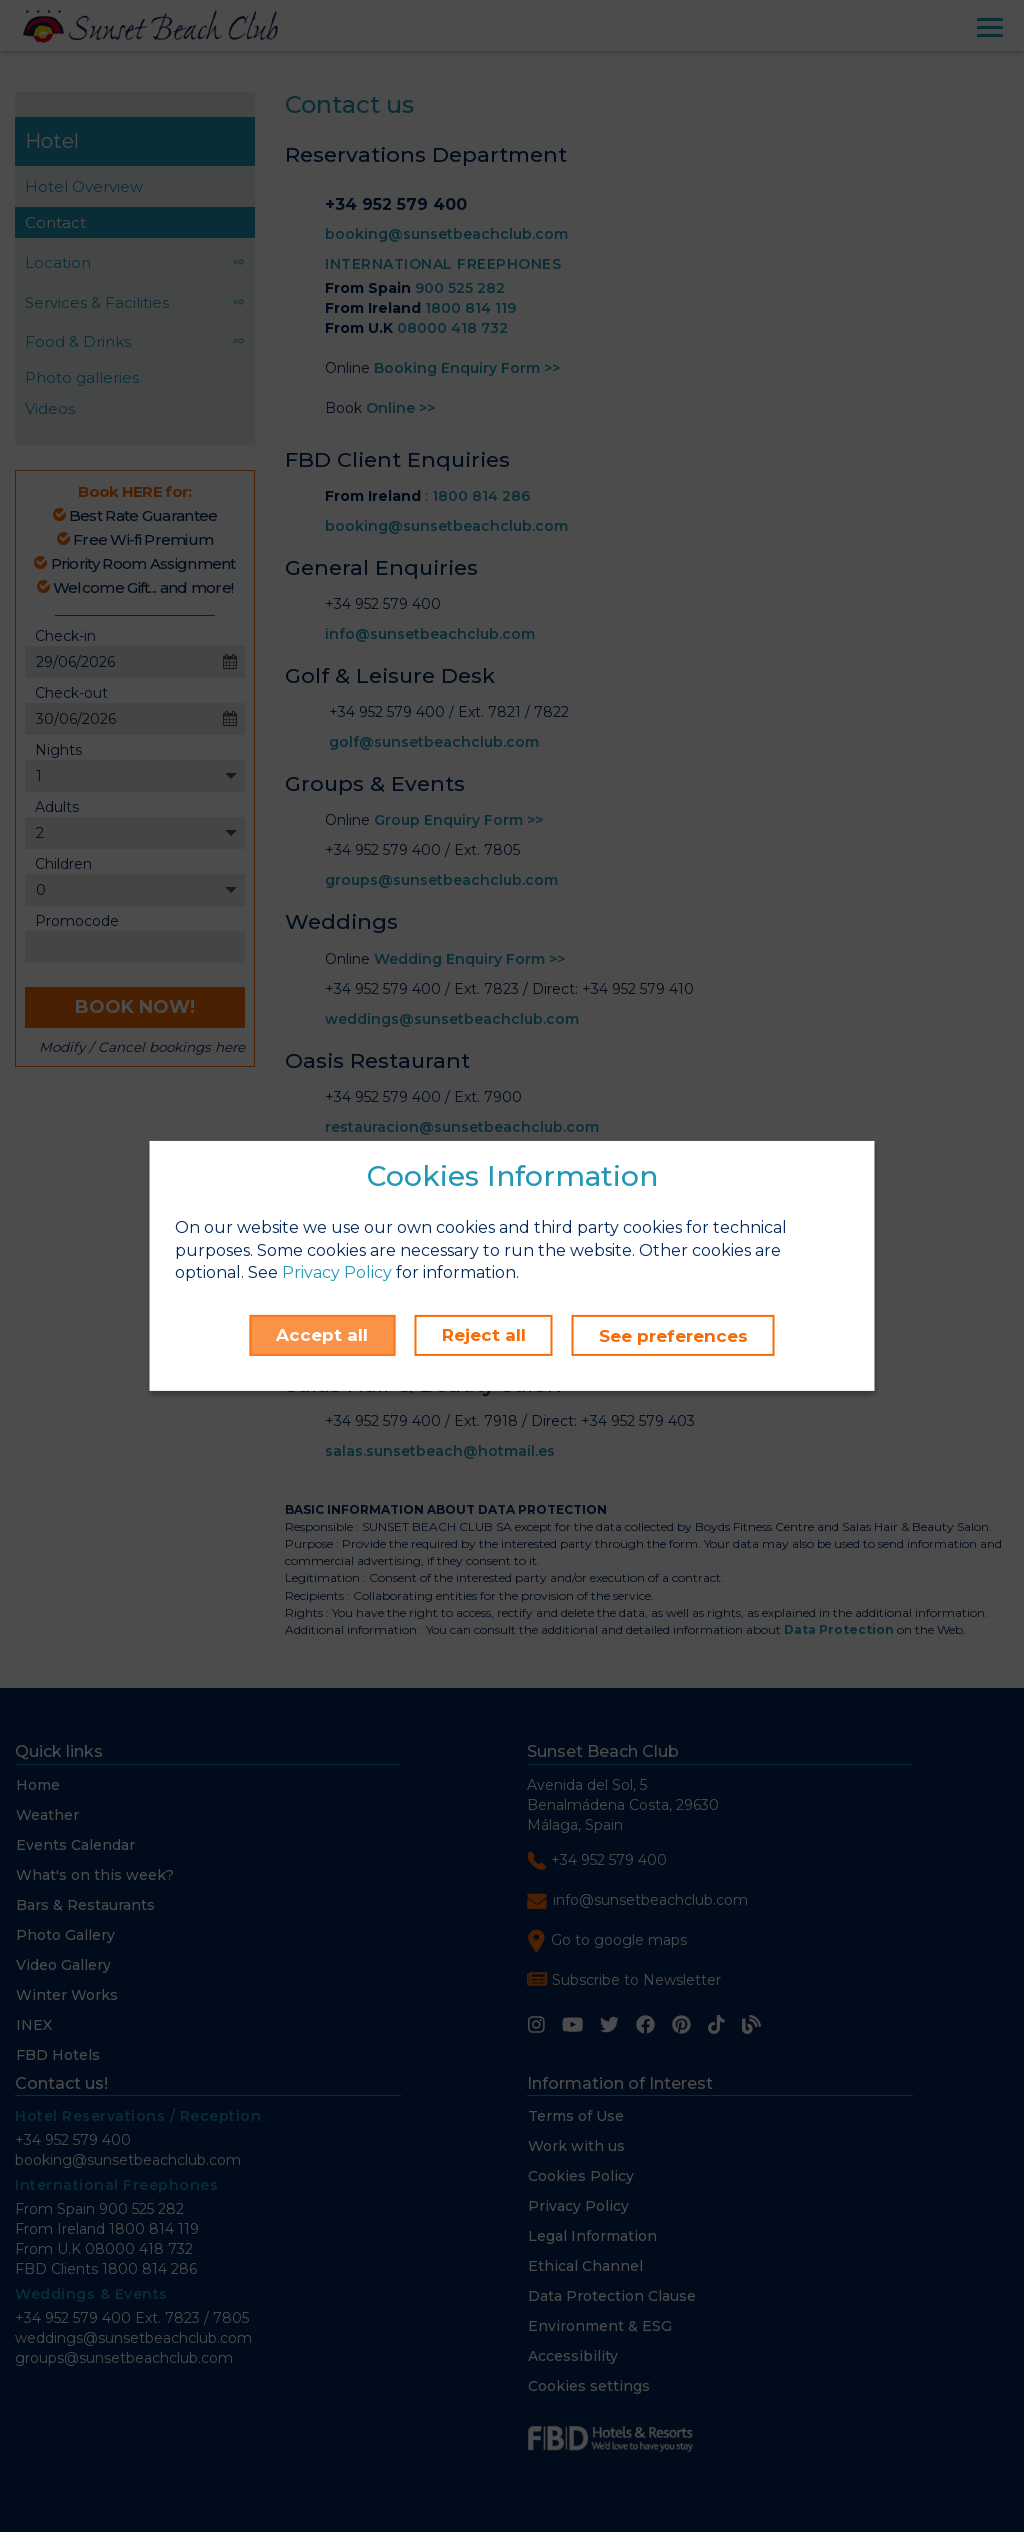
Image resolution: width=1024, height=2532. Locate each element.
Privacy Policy (337, 1273)
